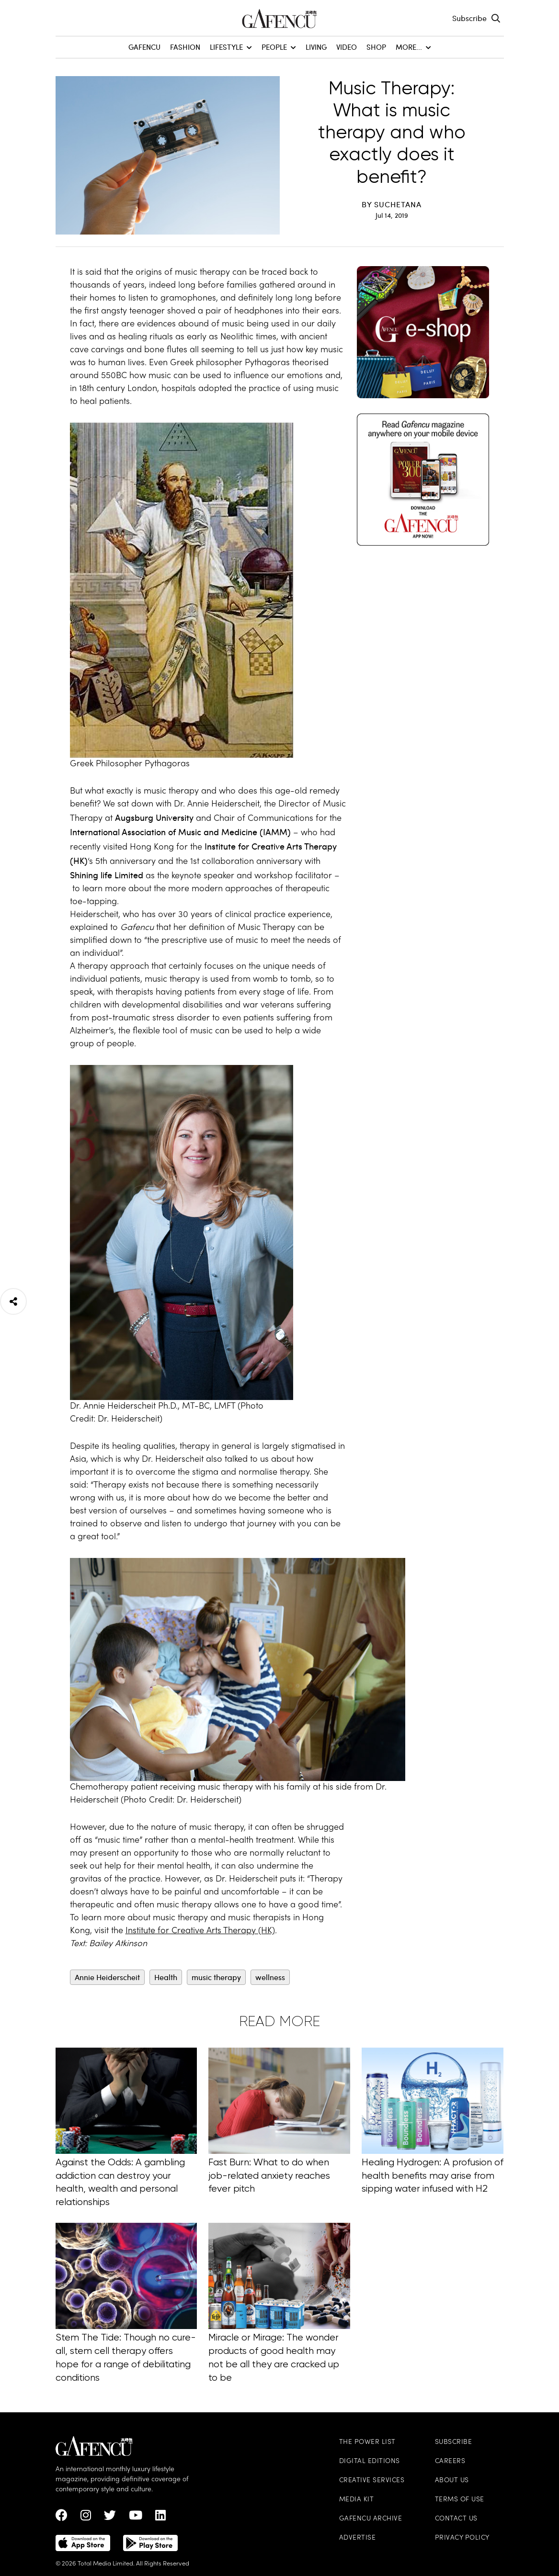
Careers (450, 2461)
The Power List (367, 2442)
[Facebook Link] (62, 2517)
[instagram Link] (85, 2517)
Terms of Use (459, 2500)
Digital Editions (369, 2461)
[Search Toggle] (495, 18)
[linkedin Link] (160, 2517)
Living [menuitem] (316, 47)
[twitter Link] (110, 2517)
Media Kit (356, 2500)
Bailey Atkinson (118, 1944)
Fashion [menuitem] (185, 47)
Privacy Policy (462, 2538)
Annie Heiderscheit (107, 1976)
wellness (270, 1976)
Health (165, 1976)
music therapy (216, 1976)
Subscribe (469, 17)
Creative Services (372, 2480)
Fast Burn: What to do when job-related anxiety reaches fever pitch (269, 2180)
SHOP (376, 47)
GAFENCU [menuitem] (144, 47)
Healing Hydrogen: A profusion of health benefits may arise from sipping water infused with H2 (432, 2180)
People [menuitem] (279, 47)
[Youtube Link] (135, 2517)
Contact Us (456, 2519)
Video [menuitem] (346, 47)
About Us (452, 2480)
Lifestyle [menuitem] (231, 47)
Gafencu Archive (370, 2519)
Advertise (357, 2538)
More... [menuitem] (413, 47)
